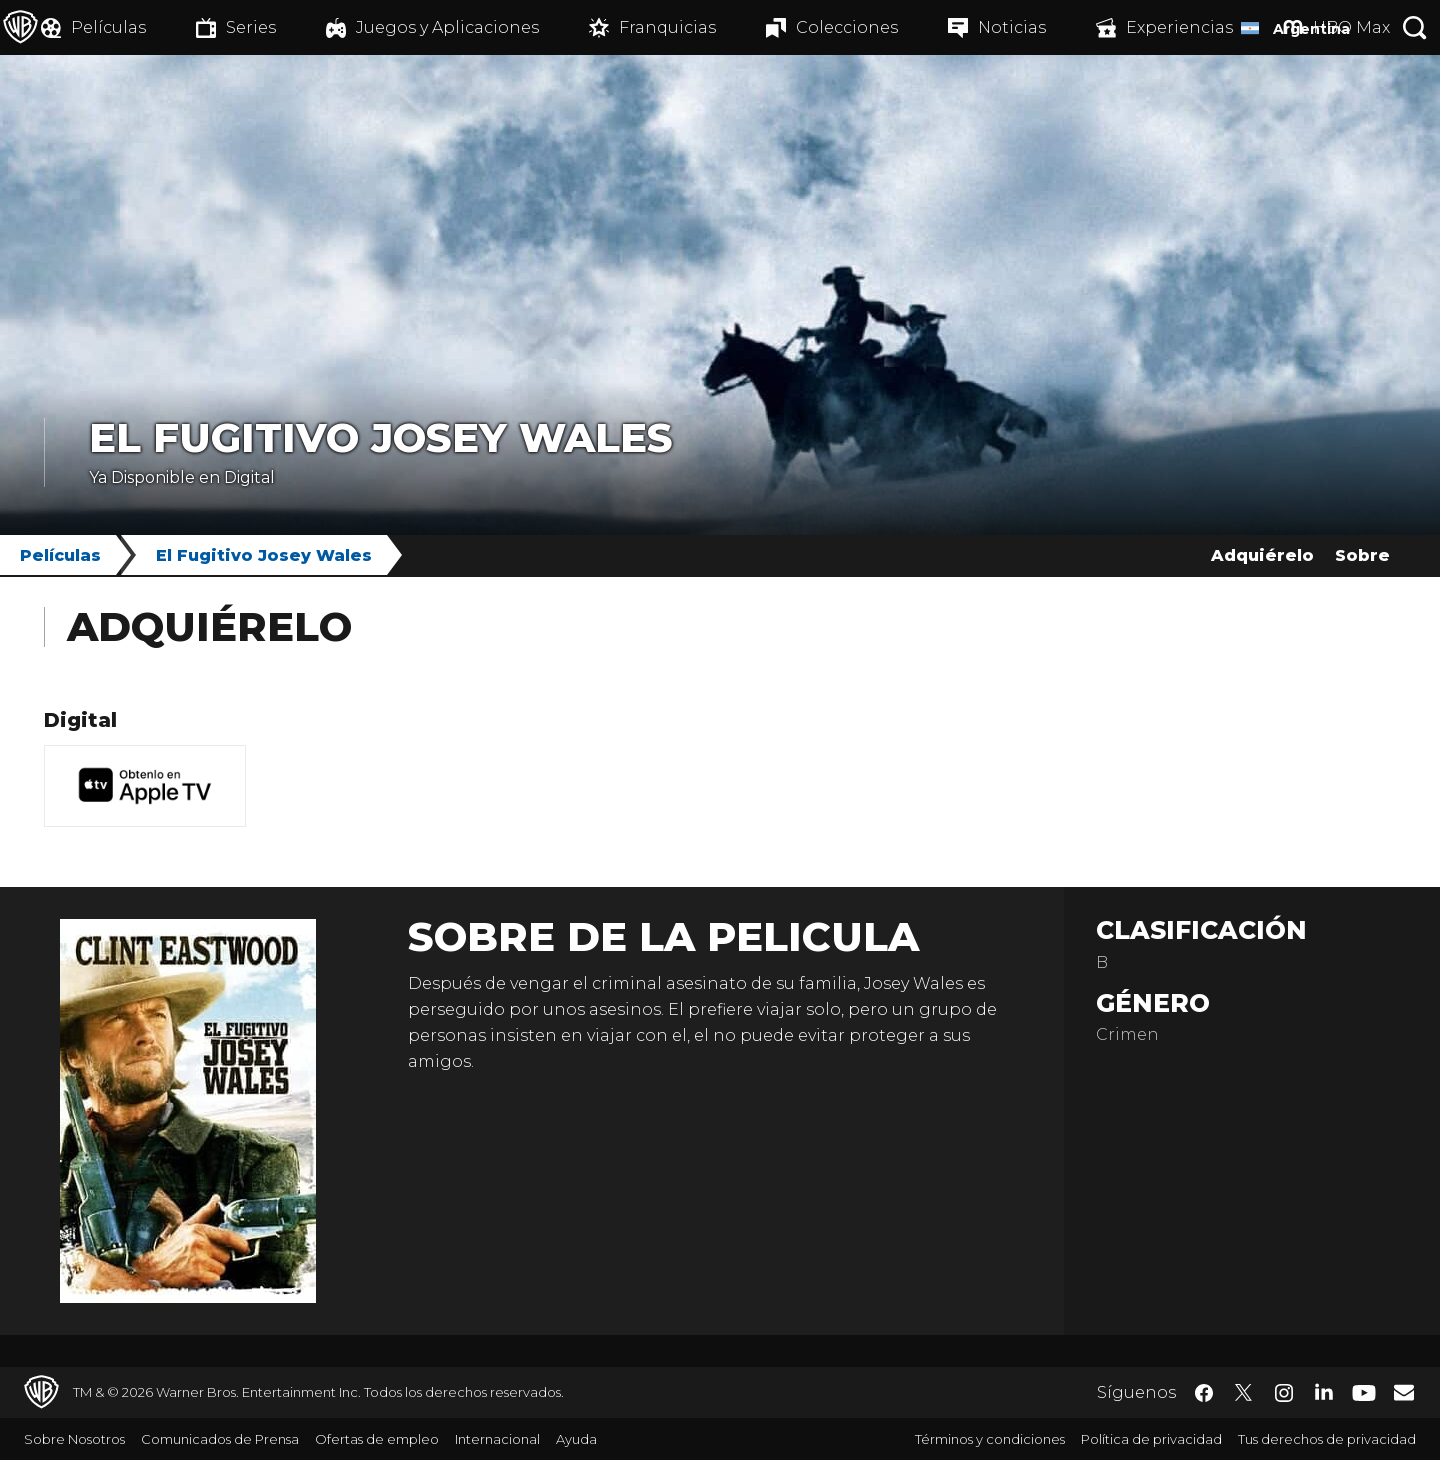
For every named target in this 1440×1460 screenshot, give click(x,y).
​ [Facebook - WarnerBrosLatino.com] (1204, 1393)
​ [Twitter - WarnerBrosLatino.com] (1244, 1393)
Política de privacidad (1151, 1439)
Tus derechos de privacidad (1327, 1439)
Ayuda (576, 1439)
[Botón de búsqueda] (1415, 27)
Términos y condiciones (990, 1439)
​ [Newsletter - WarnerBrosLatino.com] (1404, 1392)
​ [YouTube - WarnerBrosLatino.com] (1364, 1392)
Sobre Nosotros (74, 1439)
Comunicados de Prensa (220, 1439)
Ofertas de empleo (377, 1439)
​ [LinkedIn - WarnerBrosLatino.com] (1324, 1391)
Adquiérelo (1262, 555)
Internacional (497, 1439)
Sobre (1362, 555)
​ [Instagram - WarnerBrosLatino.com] (1284, 1393)
